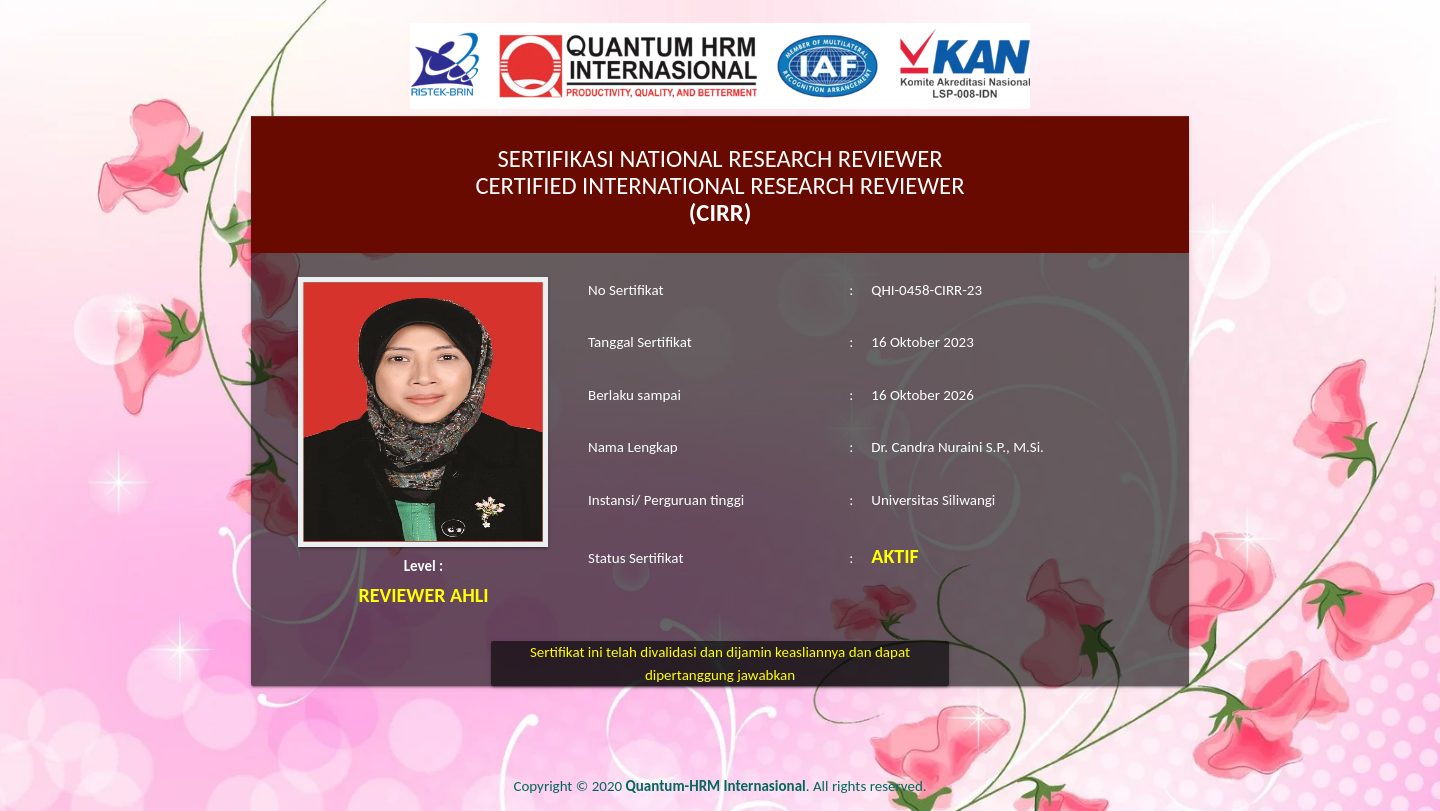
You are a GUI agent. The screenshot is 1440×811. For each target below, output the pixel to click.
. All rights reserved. (776, 786)
